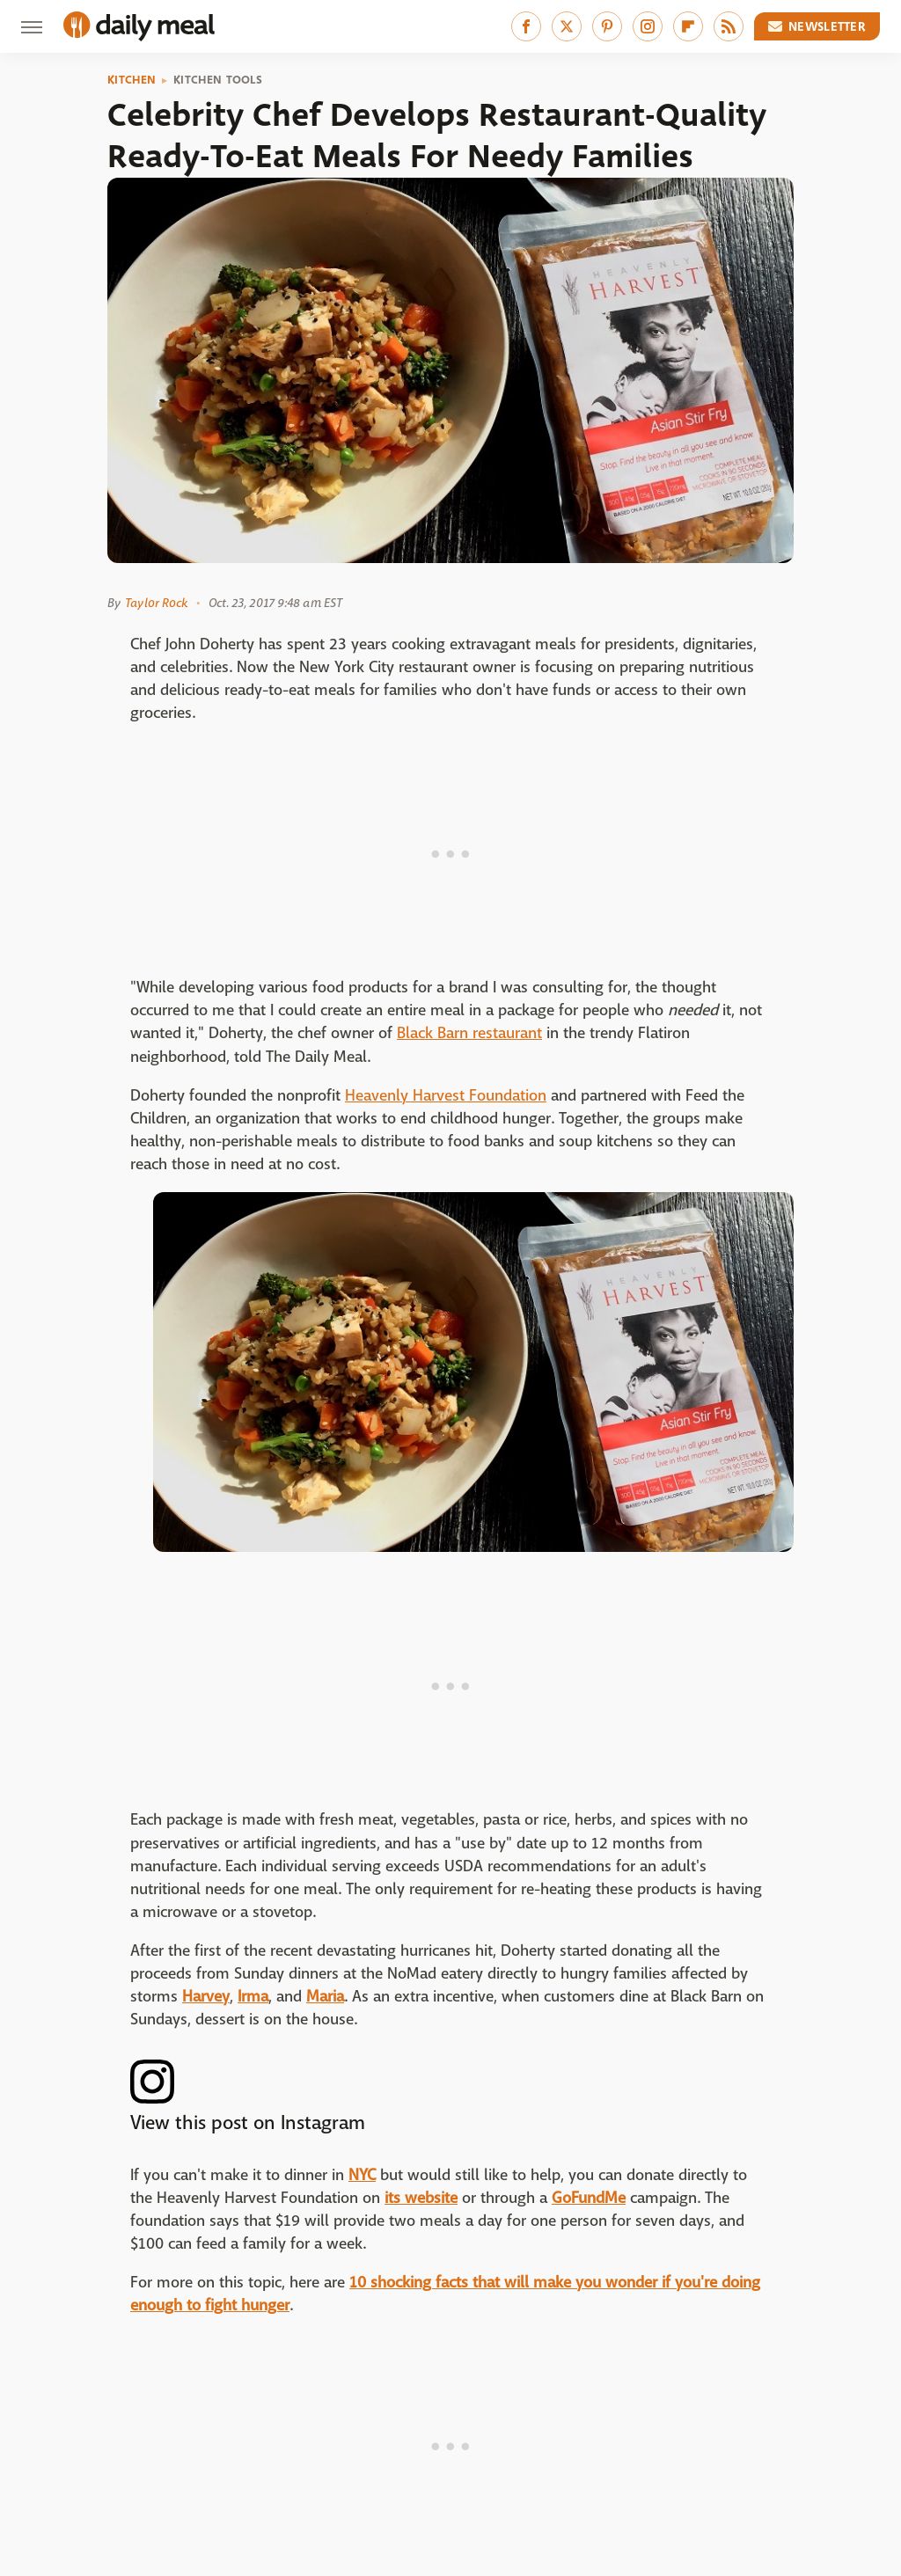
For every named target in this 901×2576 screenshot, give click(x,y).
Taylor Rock (156, 603)
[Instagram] (648, 26)
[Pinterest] (607, 26)
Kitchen (131, 80)
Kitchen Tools (217, 80)
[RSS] (729, 26)
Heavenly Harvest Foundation (445, 1096)
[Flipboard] (688, 26)
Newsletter (817, 26)
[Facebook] (526, 26)
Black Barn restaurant (469, 1033)
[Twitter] (567, 26)
